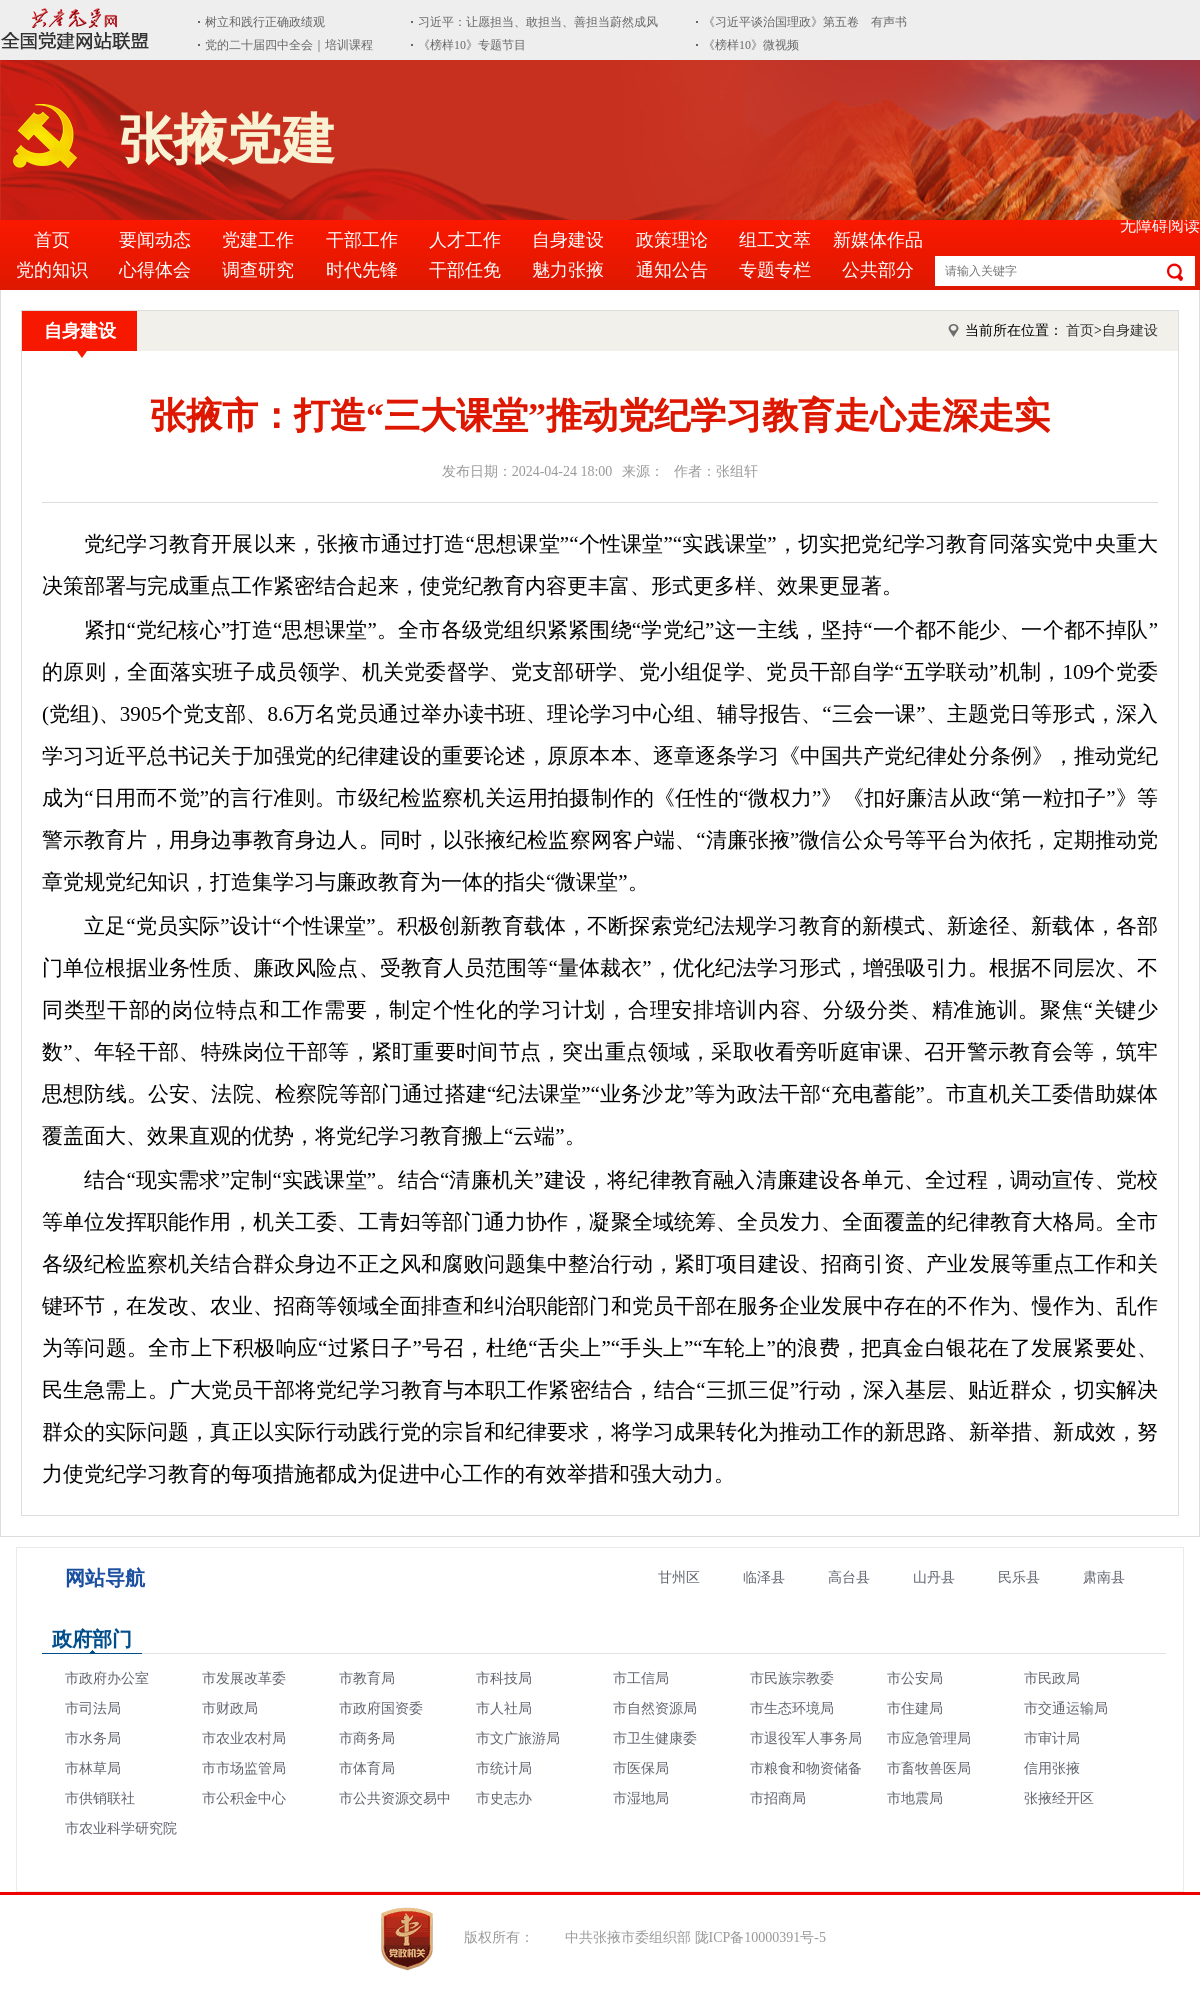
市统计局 (504, 1768)
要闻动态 (155, 240)
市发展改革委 (244, 1678)
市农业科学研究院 (121, 1828)
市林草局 (93, 1768)
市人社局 (504, 1708)
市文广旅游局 (518, 1738)
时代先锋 (362, 270)
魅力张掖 (568, 270)
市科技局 (504, 1678)
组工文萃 (775, 240)
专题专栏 (775, 270)
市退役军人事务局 (806, 1738)
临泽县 (764, 1577)
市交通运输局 (1066, 1708)
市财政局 (230, 1708)
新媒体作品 (878, 240)
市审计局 (1052, 1738)
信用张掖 (1052, 1768)
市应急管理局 (929, 1738)
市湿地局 (641, 1798)
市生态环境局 (792, 1708)
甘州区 (679, 1577)
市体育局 (367, 1768)
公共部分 (878, 270)
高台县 (849, 1577)
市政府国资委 (381, 1708)
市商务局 (367, 1738)
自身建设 (568, 240)
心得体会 (155, 270)
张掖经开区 (1059, 1798)
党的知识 (52, 270)
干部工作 (362, 240)
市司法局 (93, 1708)
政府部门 (92, 1639)
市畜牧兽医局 (929, 1768)
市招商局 (778, 1798)
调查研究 (258, 270)
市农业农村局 (244, 1738)
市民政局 (1052, 1678)
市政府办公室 (107, 1678)
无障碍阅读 (1160, 225)
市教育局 (367, 1678)
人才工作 (465, 240)
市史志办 (504, 1798)
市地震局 (915, 1798)
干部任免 (465, 270)
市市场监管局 (244, 1768)
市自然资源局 (655, 1708)
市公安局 (915, 1678)
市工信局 (641, 1678)
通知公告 (672, 270)
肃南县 (1104, 1577)
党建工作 (258, 240)
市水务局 (93, 1738)
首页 (52, 240)
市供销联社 (100, 1798)
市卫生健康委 (655, 1738)
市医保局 (641, 1768)
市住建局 (915, 1708)
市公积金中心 (244, 1798)
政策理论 (672, 240)
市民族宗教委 (792, 1678)
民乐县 (1019, 1577)
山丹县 (934, 1577)
